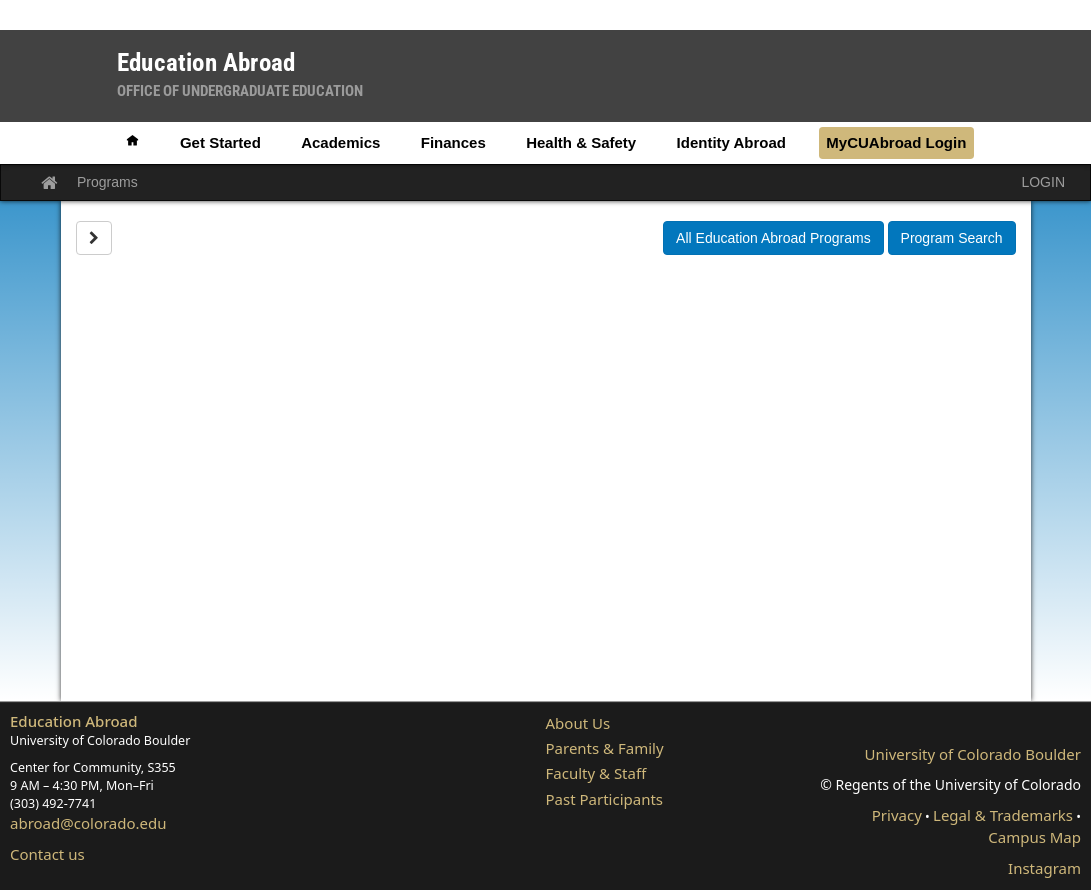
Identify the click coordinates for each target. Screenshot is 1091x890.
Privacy (897, 815)
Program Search (952, 238)
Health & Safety (581, 142)
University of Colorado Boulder (973, 754)
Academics (340, 142)
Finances (453, 142)
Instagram (1044, 868)
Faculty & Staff (596, 773)
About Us (578, 723)
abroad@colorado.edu (88, 823)
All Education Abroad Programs (773, 238)
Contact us (47, 854)
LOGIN (1043, 182)
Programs (107, 182)
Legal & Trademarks (1003, 815)
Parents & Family (605, 748)
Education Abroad (74, 721)
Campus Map (1034, 837)
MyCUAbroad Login (896, 142)
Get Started (220, 142)
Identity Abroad (731, 142)
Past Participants (605, 799)
